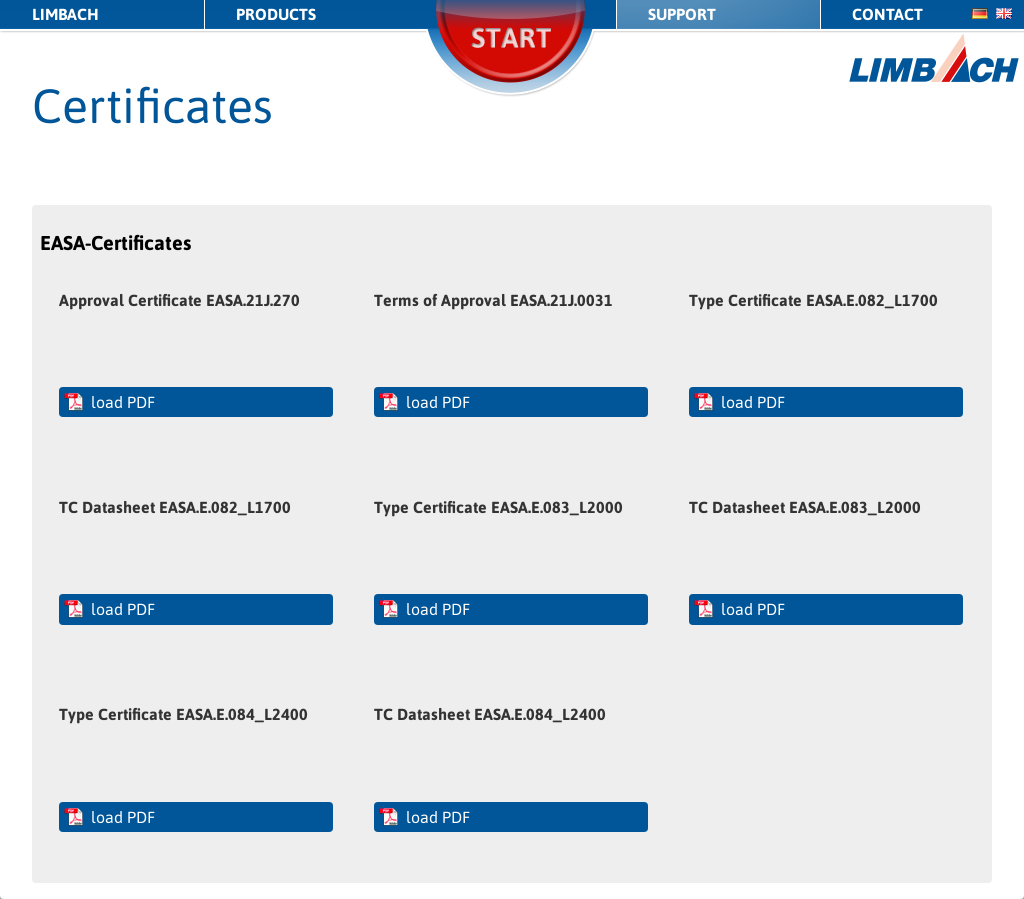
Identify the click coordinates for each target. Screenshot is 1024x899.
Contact (887, 14)
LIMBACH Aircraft (934, 58)
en (1004, 13)
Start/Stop (512, 64)
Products (276, 14)
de (980, 13)
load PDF (123, 402)
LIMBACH (65, 14)
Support (682, 14)
